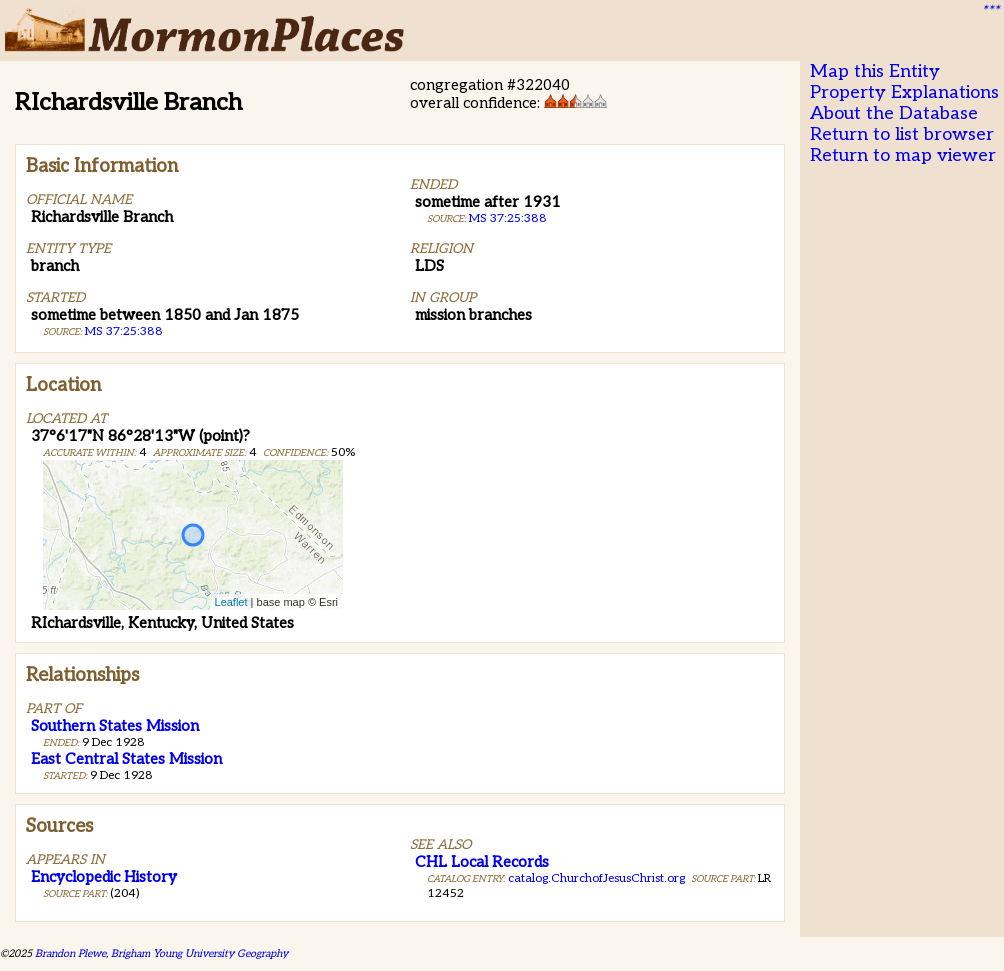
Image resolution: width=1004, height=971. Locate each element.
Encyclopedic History (104, 877)
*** (990, 11)
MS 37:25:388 (124, 331)
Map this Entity (875, 71)
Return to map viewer (903, 155)
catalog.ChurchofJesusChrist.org (596, 878)
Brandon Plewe (70, 953)
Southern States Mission (115, 726)
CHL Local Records (482, 862)
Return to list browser (902, 134)
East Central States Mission (126, 759)
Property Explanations (904, 92)
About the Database (894, 113)
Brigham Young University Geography (199, 953)
